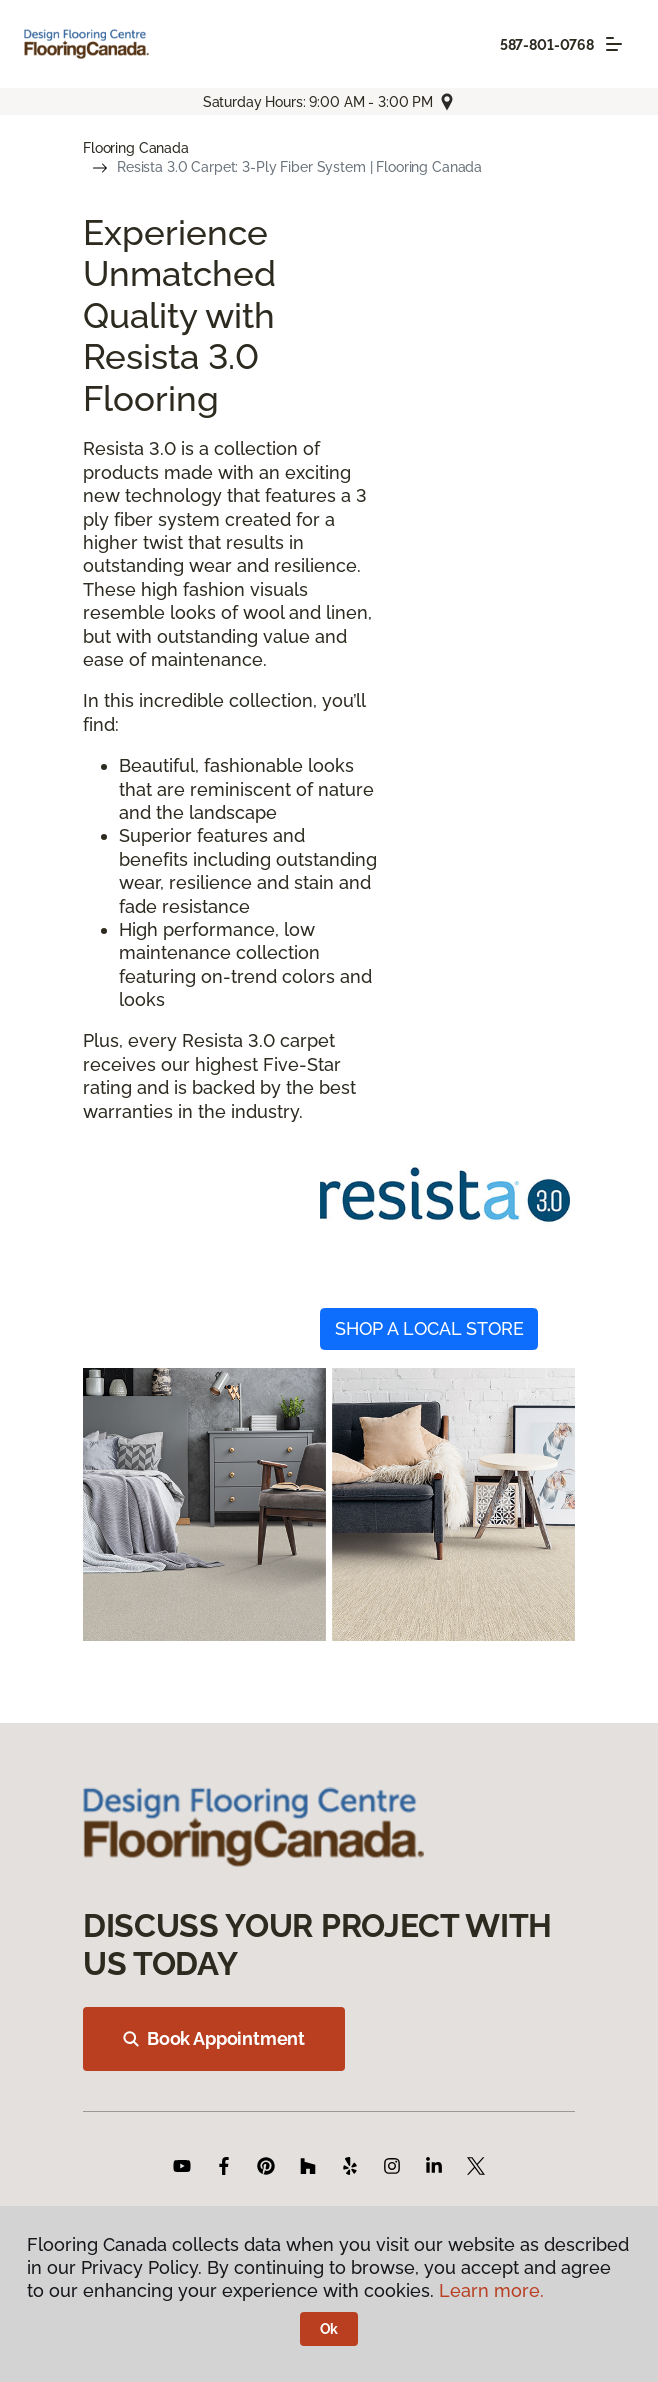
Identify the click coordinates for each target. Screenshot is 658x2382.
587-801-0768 (547, 45)
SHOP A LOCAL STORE (429, 1328)
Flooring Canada (136, 148)
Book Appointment (214, 2038)
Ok (329, 2329)
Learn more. (491, 2290)
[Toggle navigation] (614, 44)
